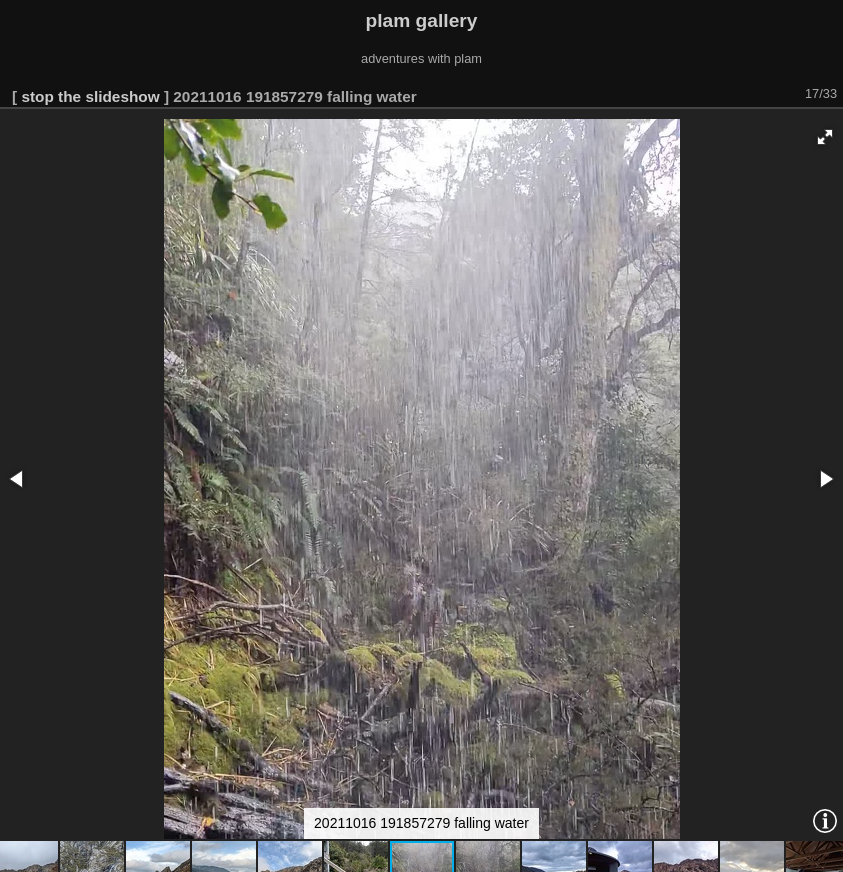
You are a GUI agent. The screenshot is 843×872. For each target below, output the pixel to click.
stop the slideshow (90, 96)
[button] (825, 137)
